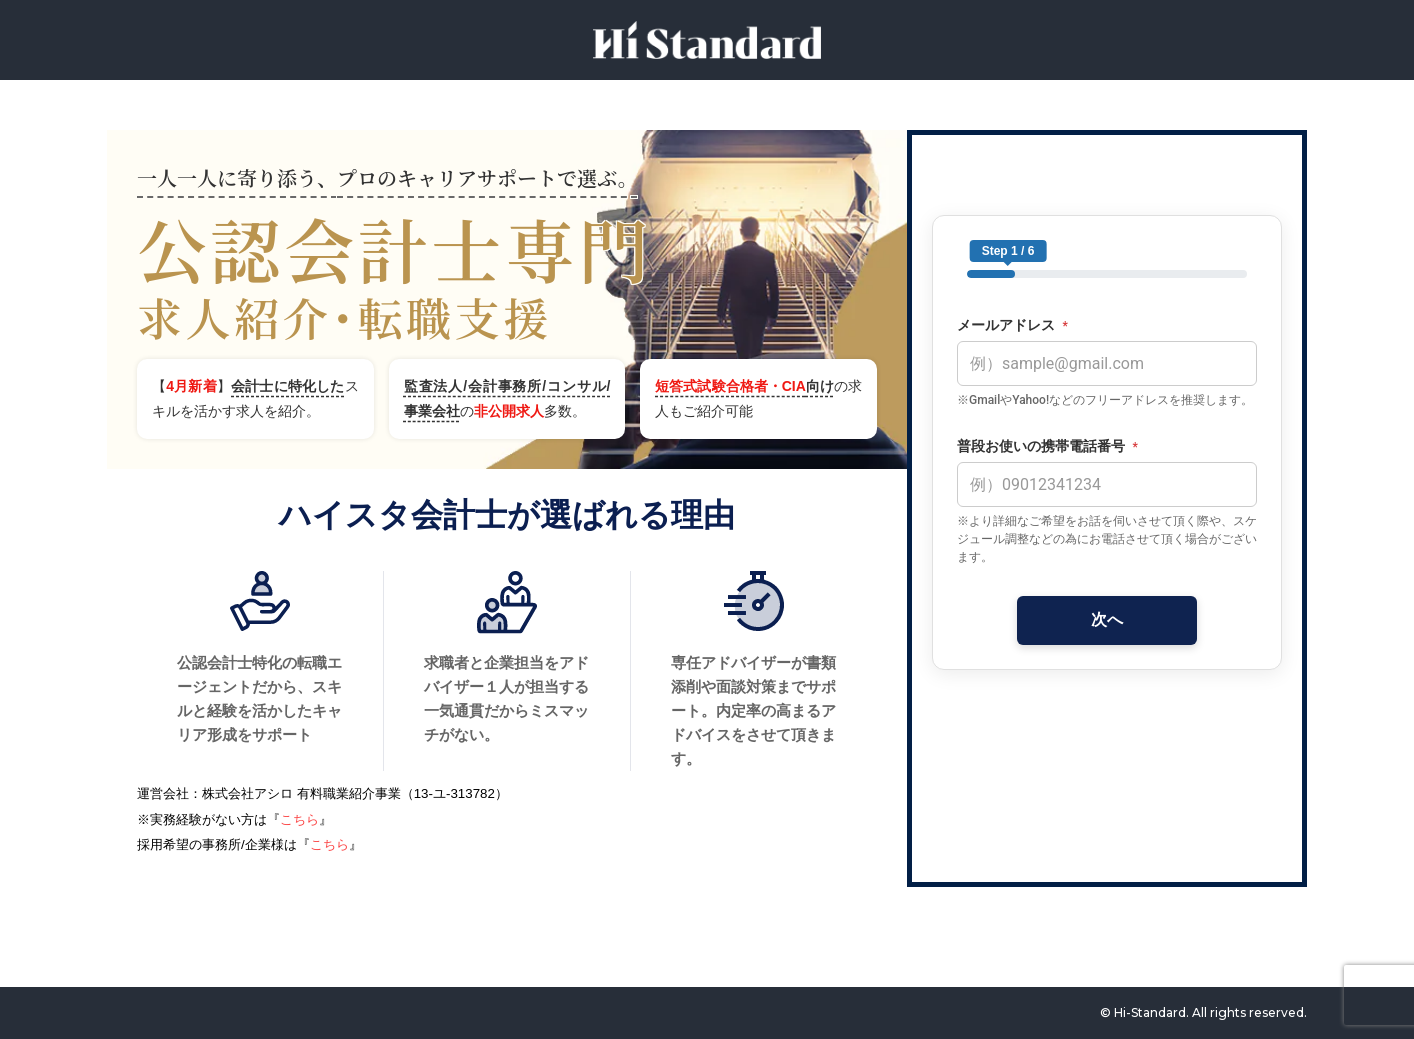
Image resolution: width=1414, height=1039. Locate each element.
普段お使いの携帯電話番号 (1047, 446)
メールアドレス (1012, 325)
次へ (1107, 619)
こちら (299, 819)
